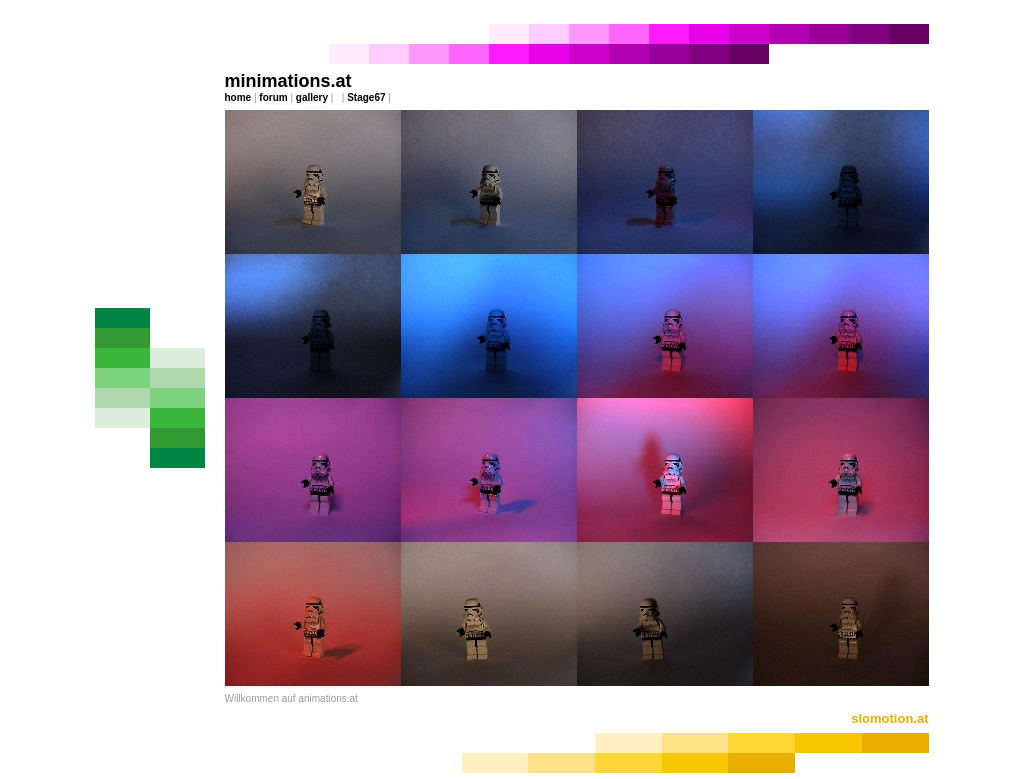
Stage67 (366, 97)
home (238, 97)
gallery (312, 97)
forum (273, 97)
